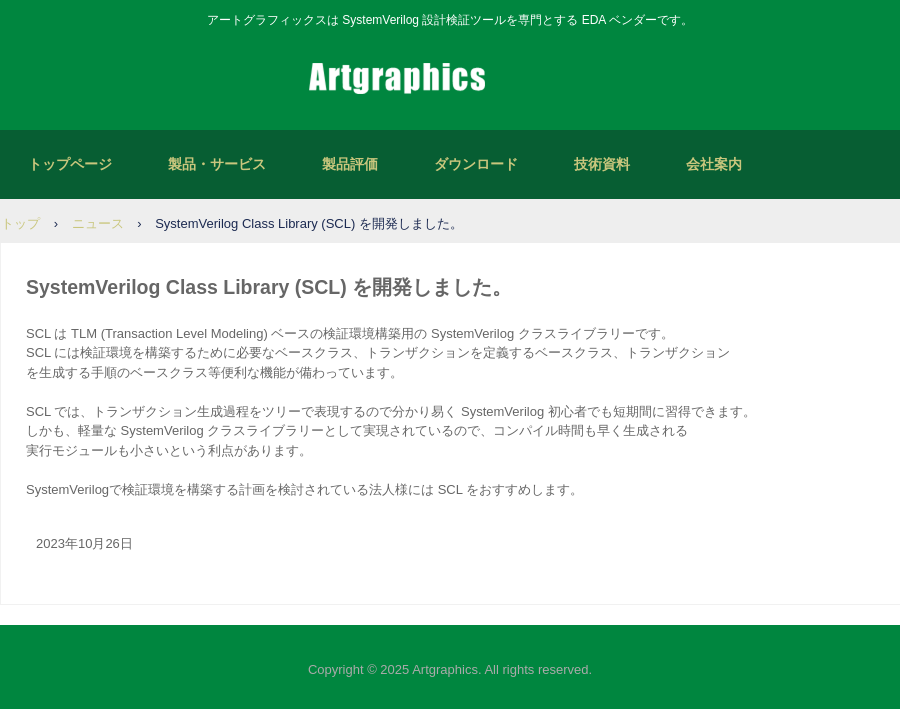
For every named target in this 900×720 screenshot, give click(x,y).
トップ (20, 223)
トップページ (70, 164)
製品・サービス (217, 164)
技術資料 (602, 164)
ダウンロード (476, 164)
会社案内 (714, 164)
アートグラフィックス (450, 80)
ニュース (98, 223)
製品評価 (350, 164)
